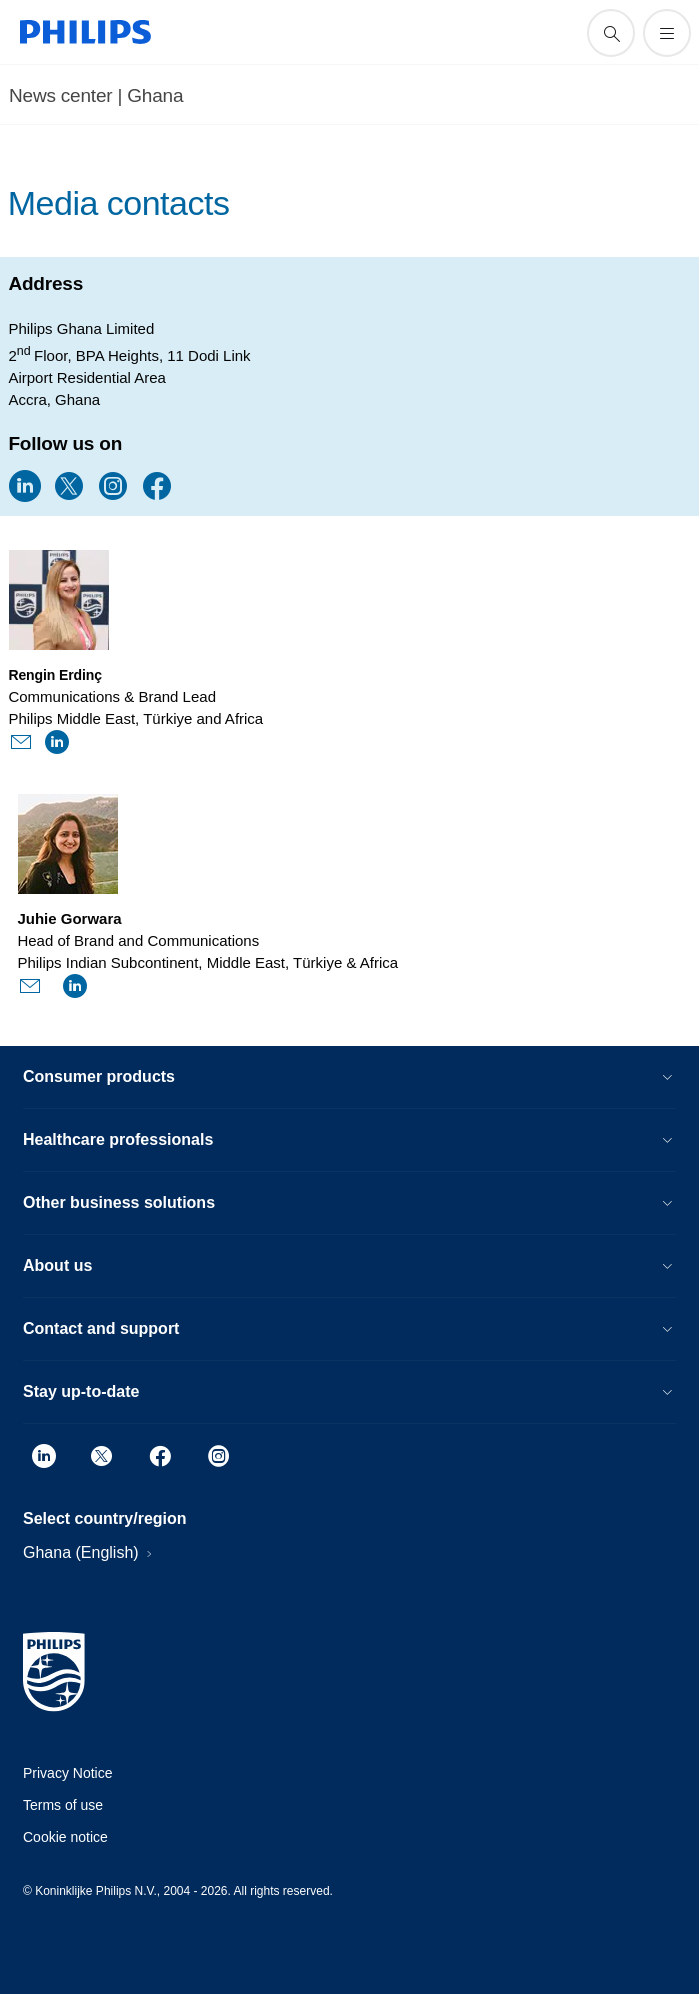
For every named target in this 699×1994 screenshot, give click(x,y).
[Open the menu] (667, 33)
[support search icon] (611, 33)
